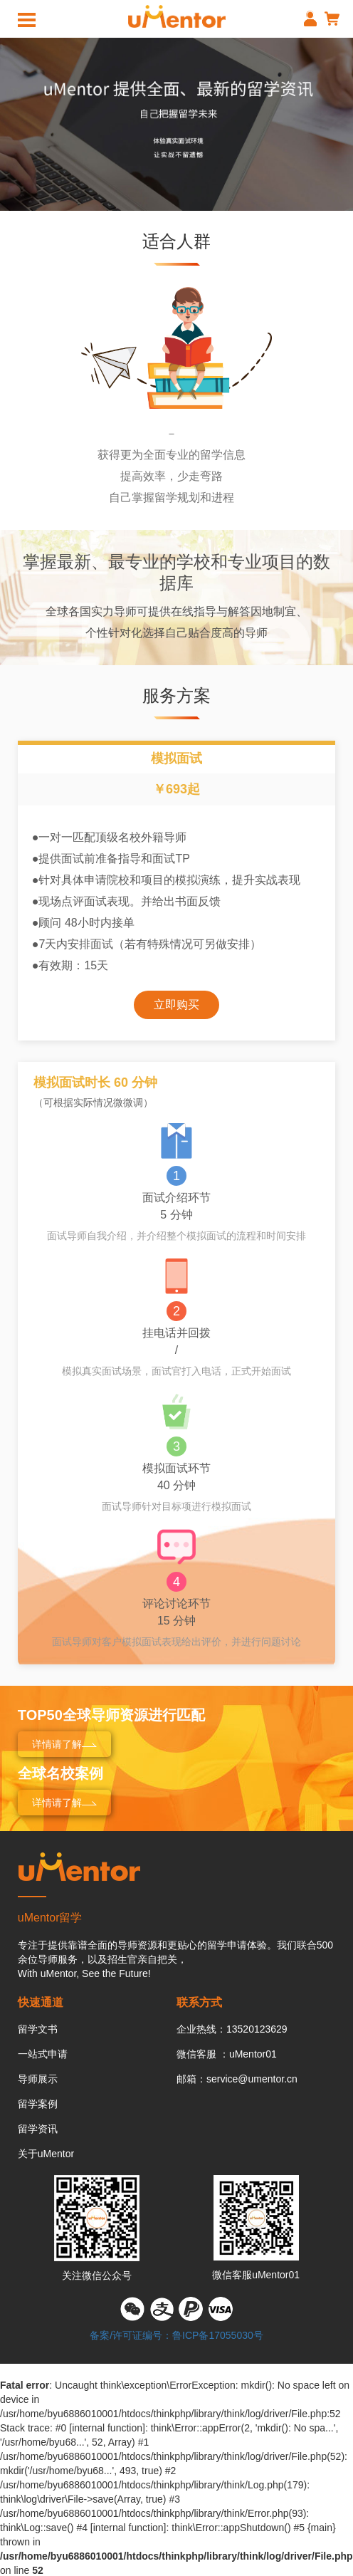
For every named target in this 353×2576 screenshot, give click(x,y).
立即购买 (176, 1004)
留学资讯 (38, 2128)
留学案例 (38, 2104)
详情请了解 (64, 1744)
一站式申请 (43, 2054)
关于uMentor (46, 2153)
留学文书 (38, 2029)
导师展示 (38, 2079)
